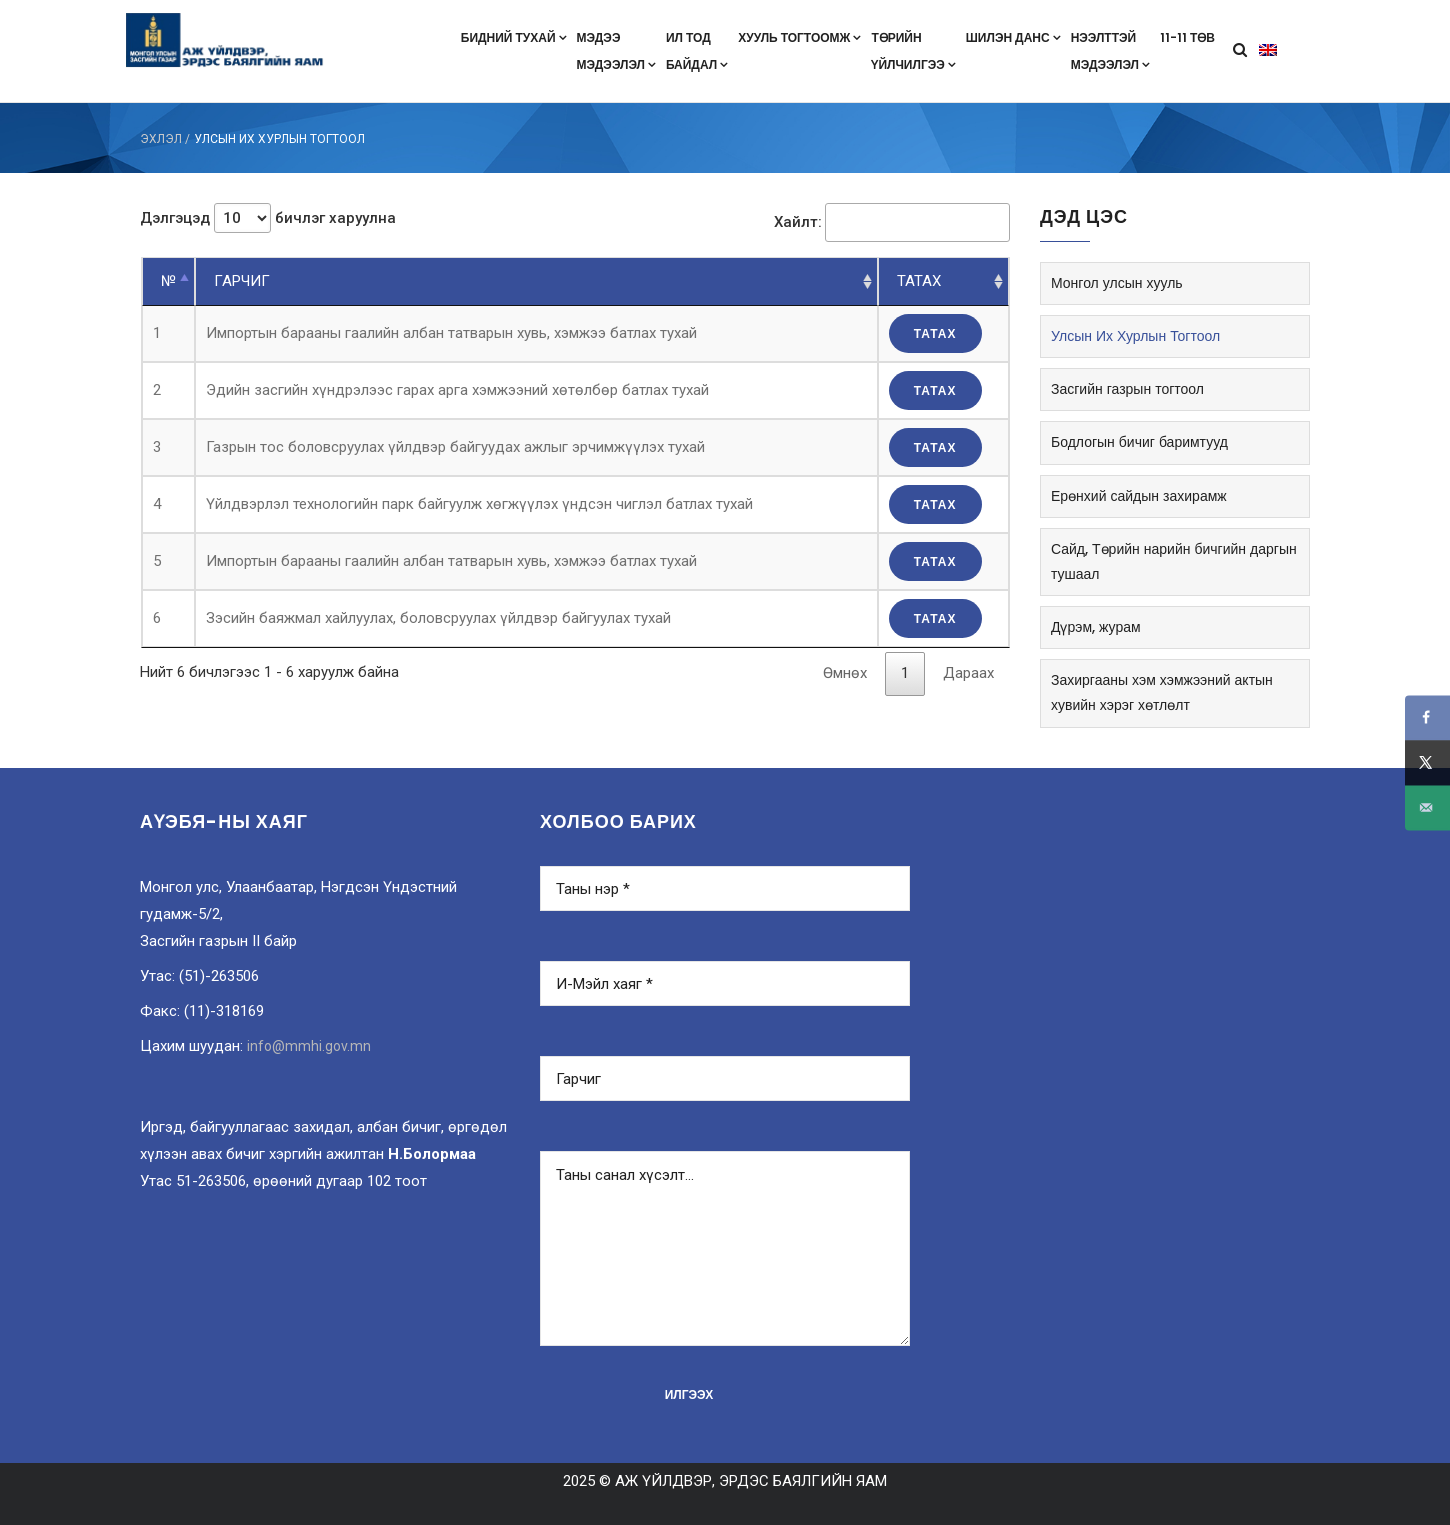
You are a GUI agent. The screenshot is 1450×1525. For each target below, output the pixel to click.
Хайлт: (892, 222)
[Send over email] (1427, 807)
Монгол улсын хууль (1117, 283)
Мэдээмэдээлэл (616, 51)
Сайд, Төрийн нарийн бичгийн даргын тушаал (1174, 561)
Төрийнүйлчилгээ (913, 51)
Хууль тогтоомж (799, 37)
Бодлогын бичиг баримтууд (1139, 442)
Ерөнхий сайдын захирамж (1139, 496)
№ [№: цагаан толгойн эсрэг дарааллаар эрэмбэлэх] (168, 281)
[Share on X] (1427, 762)
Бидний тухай (514, 37)
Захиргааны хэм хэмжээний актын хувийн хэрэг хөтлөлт (1162, 692)
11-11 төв (1187, 37)
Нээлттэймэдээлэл (1110, 51)
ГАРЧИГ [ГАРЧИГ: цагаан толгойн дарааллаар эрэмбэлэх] (242, 281)
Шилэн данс (1013, 37)
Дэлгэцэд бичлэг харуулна (268, 218)
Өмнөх (845, 673)
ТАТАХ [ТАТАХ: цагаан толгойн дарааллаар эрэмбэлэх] (919, 281)
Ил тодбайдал (697, 51)
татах (935, 333)
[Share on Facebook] (1427, 717)
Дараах (968, 673)
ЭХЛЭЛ (161, 139)
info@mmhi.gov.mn (309, 1046)
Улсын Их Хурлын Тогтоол (1135, 336)
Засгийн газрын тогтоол (1127, 389)
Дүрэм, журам (1096, 627)
